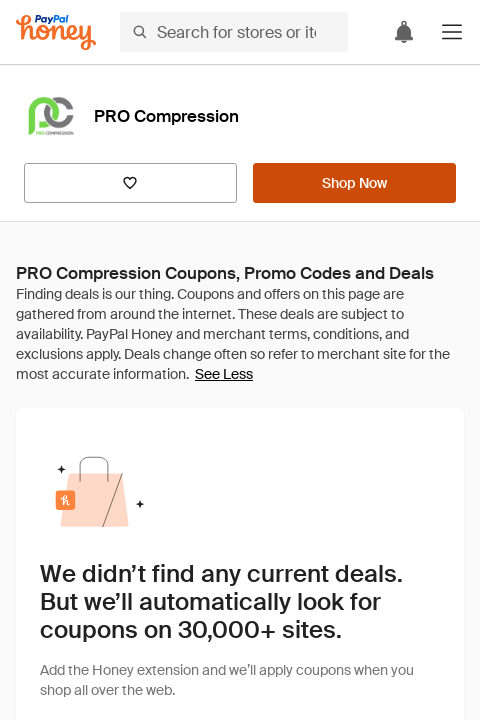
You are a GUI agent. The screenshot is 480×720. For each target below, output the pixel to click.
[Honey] (56, 32)
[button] (452, 32)
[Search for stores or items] (234, 32)
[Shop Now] (354, 183)
